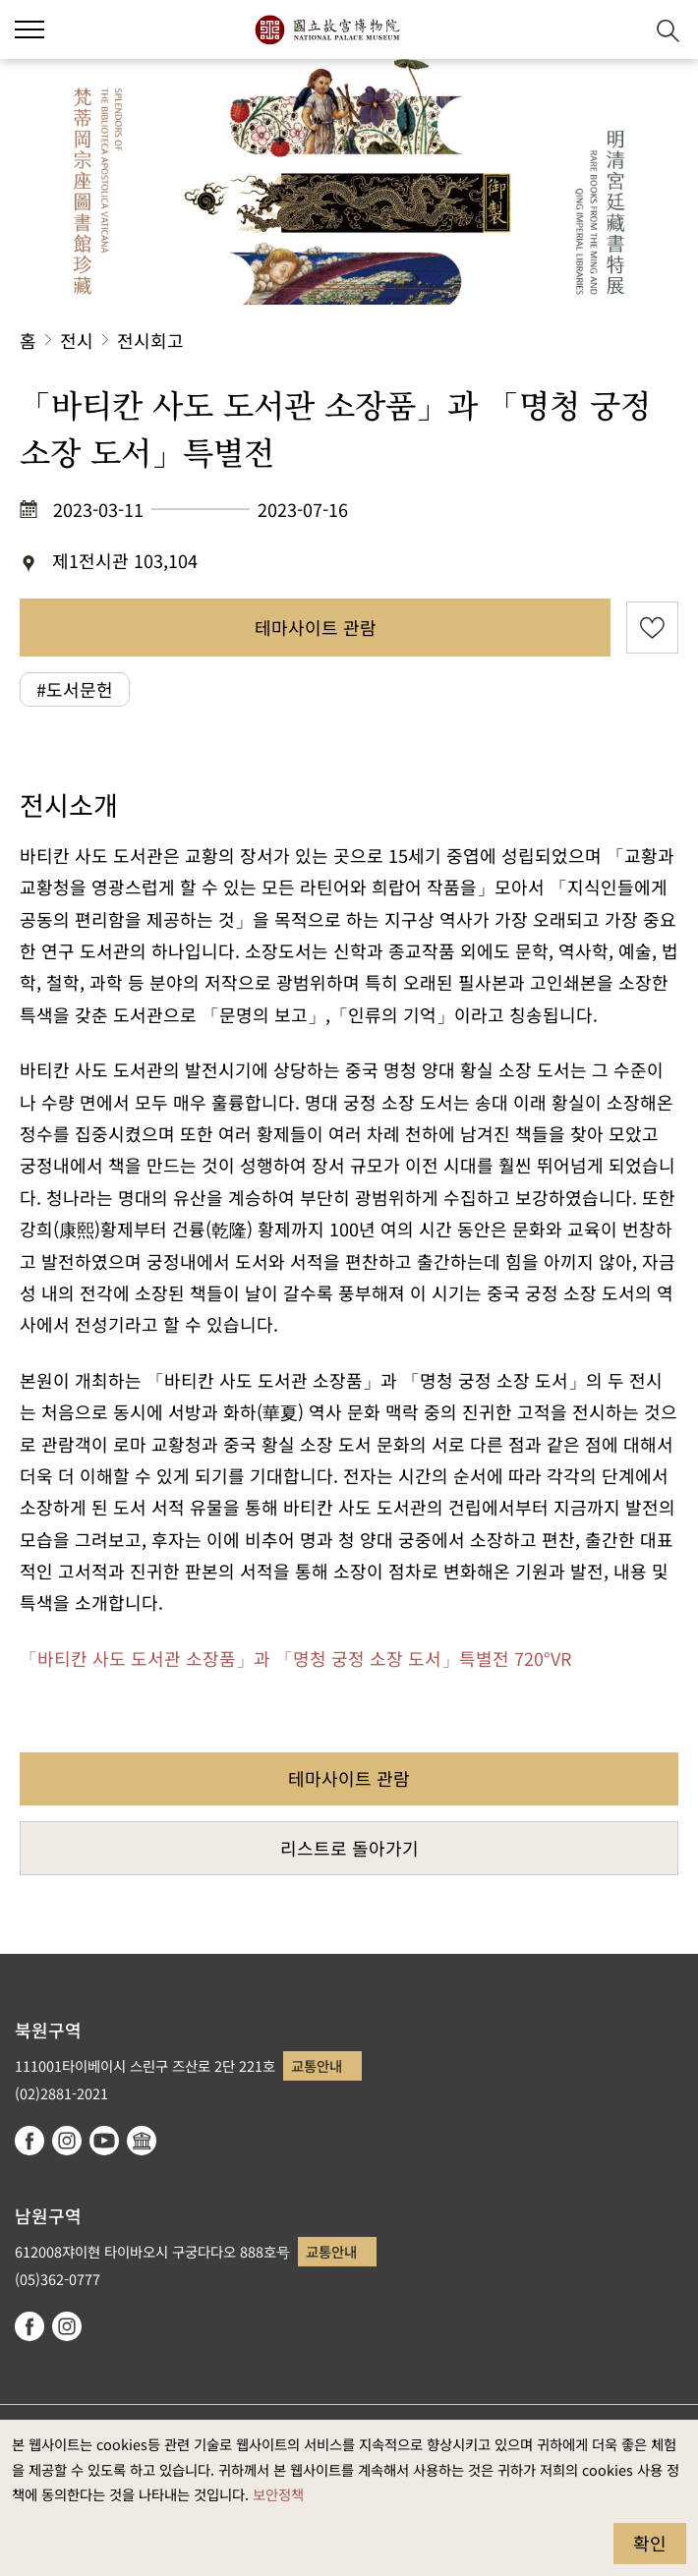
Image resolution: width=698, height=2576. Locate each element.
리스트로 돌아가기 (349, 1847)
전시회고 (150, 340)
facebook (29, 2140)
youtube (104, 2140)
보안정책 (278, 2494)
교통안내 (316, 2065)
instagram (67, 2140)
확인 (650, 2542)
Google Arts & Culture (141, 2140)
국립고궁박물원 (327, 29)
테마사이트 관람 (316, 627)
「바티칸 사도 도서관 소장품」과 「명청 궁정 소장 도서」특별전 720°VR (295, 1658)
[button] (620, 30)
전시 (76, 340)
